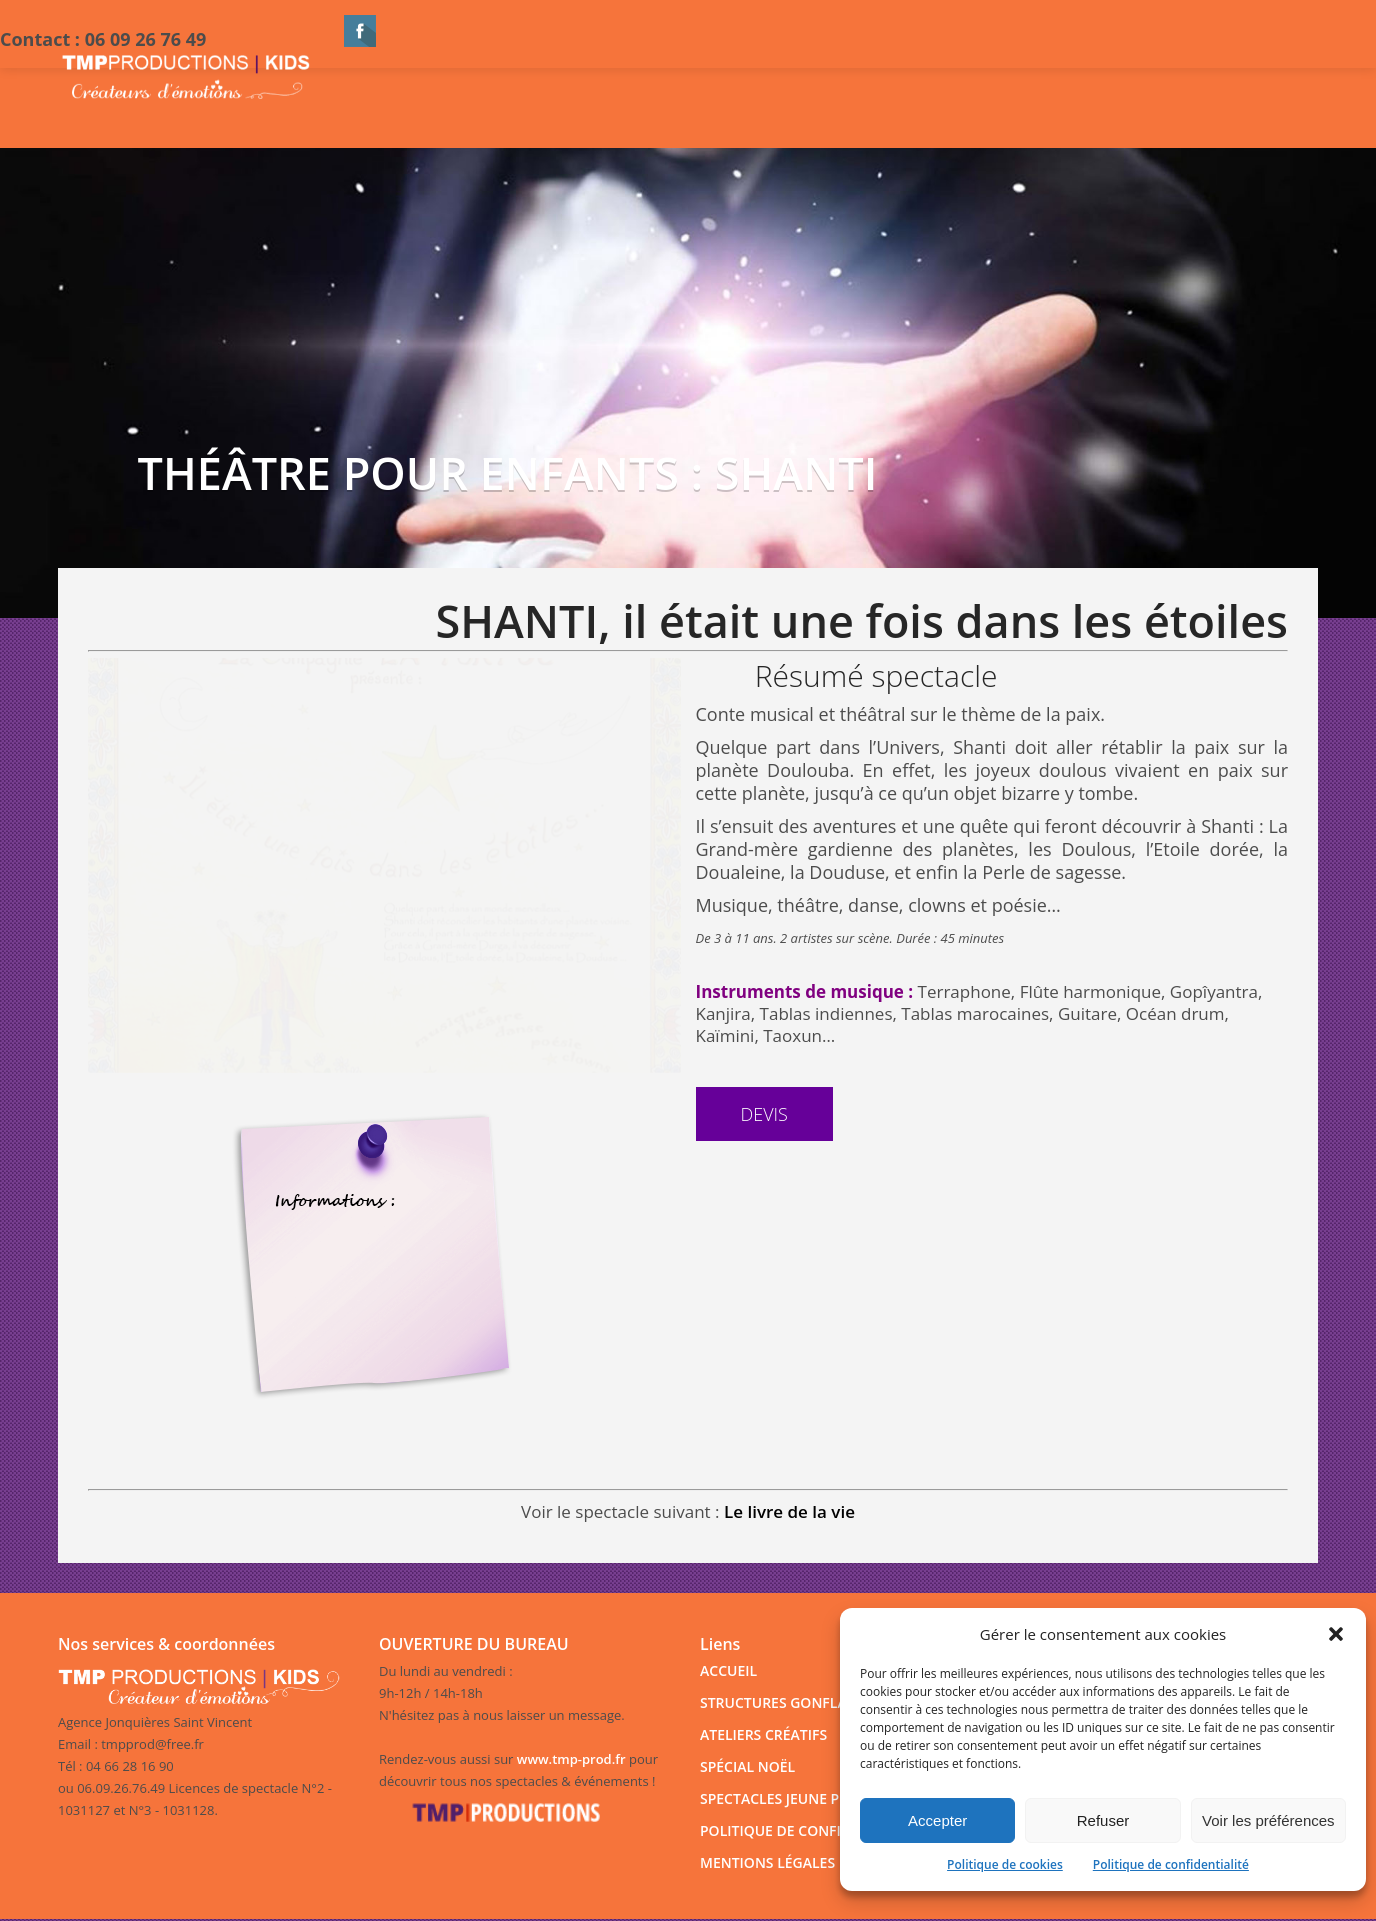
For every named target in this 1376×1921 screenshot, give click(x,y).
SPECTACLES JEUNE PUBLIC (790, 1798)
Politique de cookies (1005, 1864)
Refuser (1103, 1820)
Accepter (937, 1820)
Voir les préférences (1268, 1820)
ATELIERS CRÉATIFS (763, 1734)
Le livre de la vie (789, 1511)
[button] (1336, 1634)
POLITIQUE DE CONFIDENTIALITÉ (809, 1830)
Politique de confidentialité (1171, 1864)
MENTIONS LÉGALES (767, 1862)
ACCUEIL (728, 1670)
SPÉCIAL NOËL (747, 1766)
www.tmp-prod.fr (571, 1759)
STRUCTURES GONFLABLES (789, 1702)
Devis (764, 1114)
